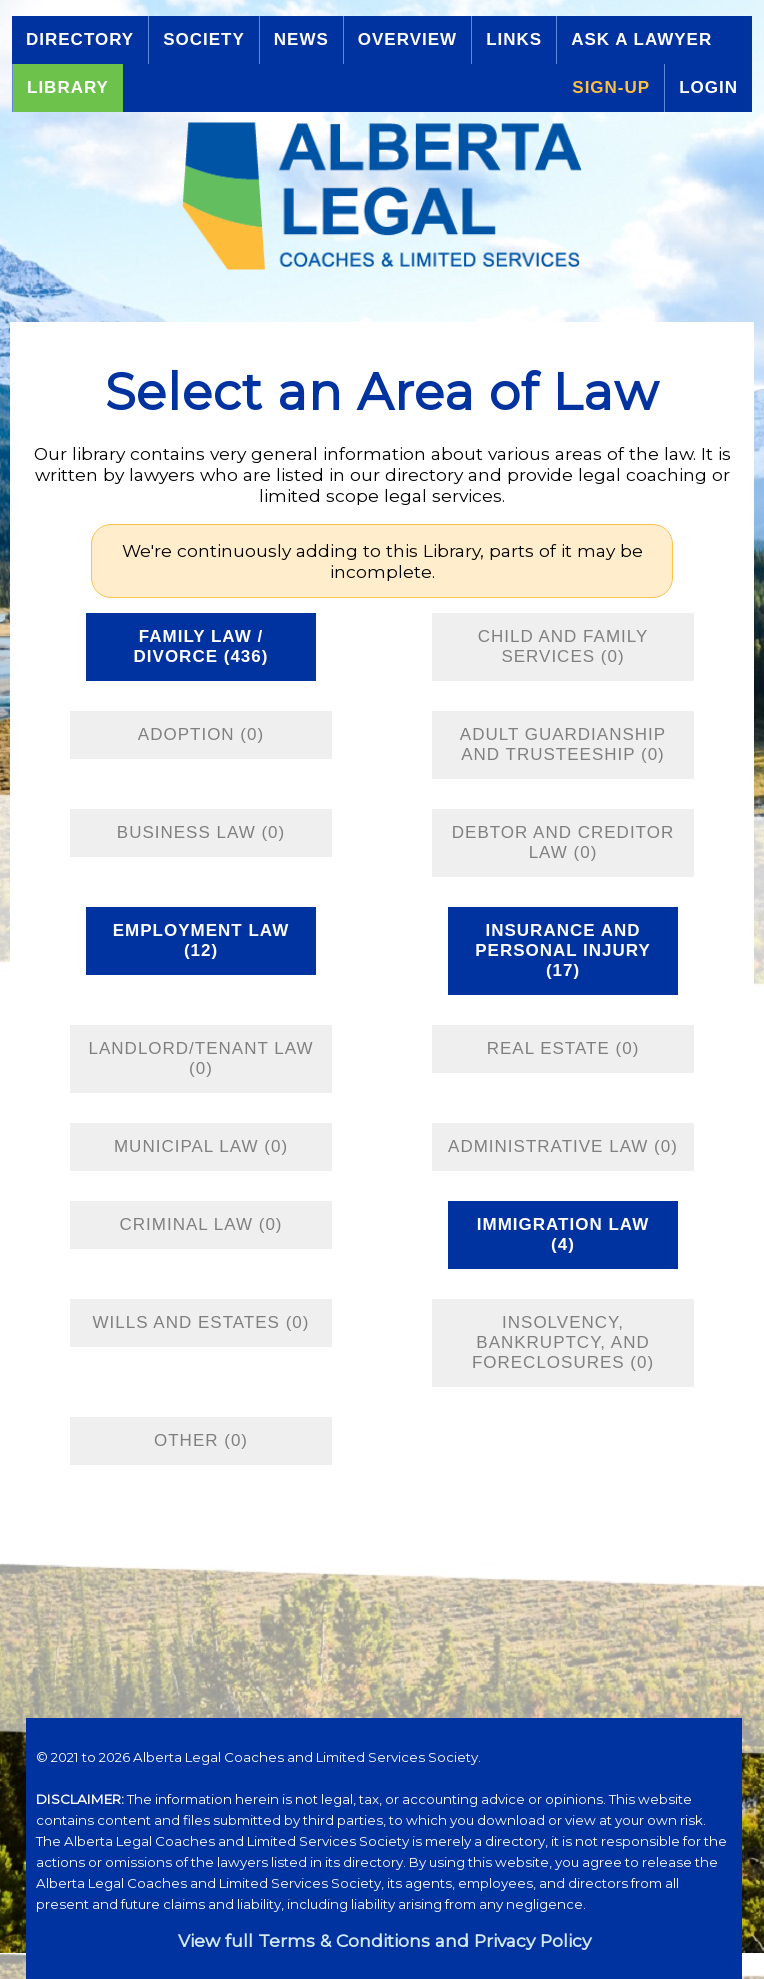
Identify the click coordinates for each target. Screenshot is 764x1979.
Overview (407, 39)
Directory (80, 39)
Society (204, 39)
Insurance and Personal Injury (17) (563, 950)
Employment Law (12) (201, 940)
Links (514, 39)
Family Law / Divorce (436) (201, 646)
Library (68, 87)
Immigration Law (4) (563, 1234)
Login (708, 87)
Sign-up (611, 87)
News (301, 39)
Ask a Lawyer (641, 39)
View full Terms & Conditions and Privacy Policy (384, 1940)
